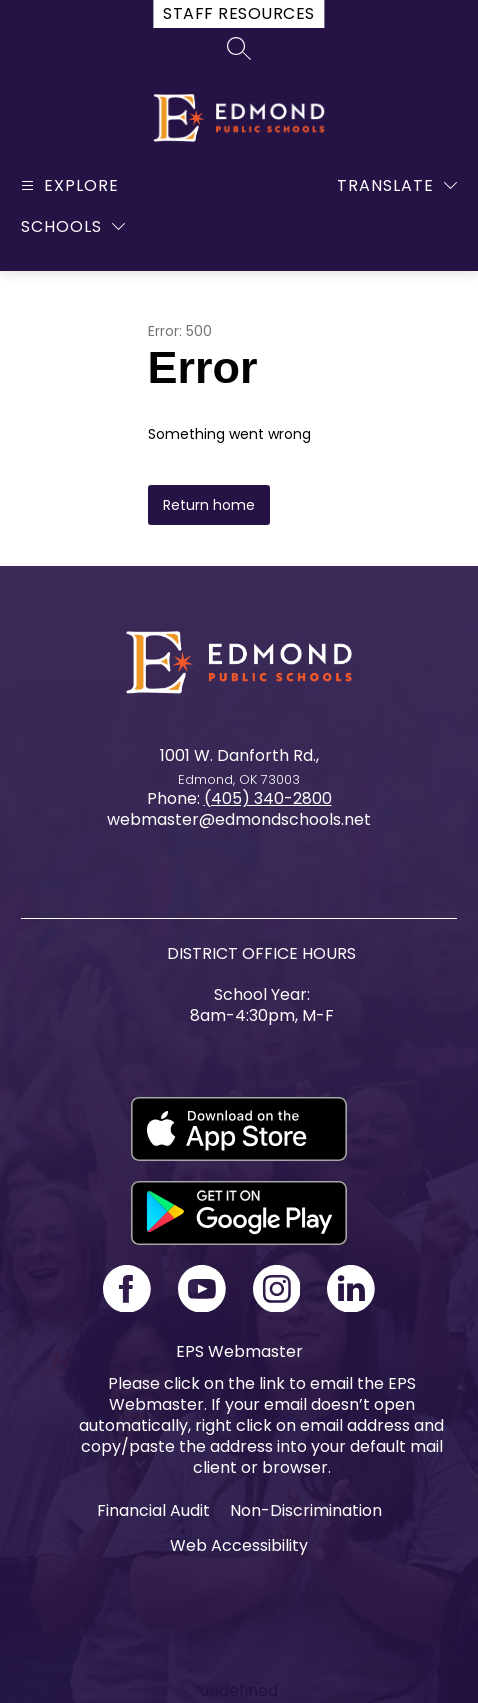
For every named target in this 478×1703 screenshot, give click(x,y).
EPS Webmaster (239, 1351)
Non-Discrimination (306, 1510)
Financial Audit (153, 1510)
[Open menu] (67, 185)
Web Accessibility (239, 1545)
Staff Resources (238, 13)
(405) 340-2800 (268, 798)
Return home (209, 505)
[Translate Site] (397, 185)
